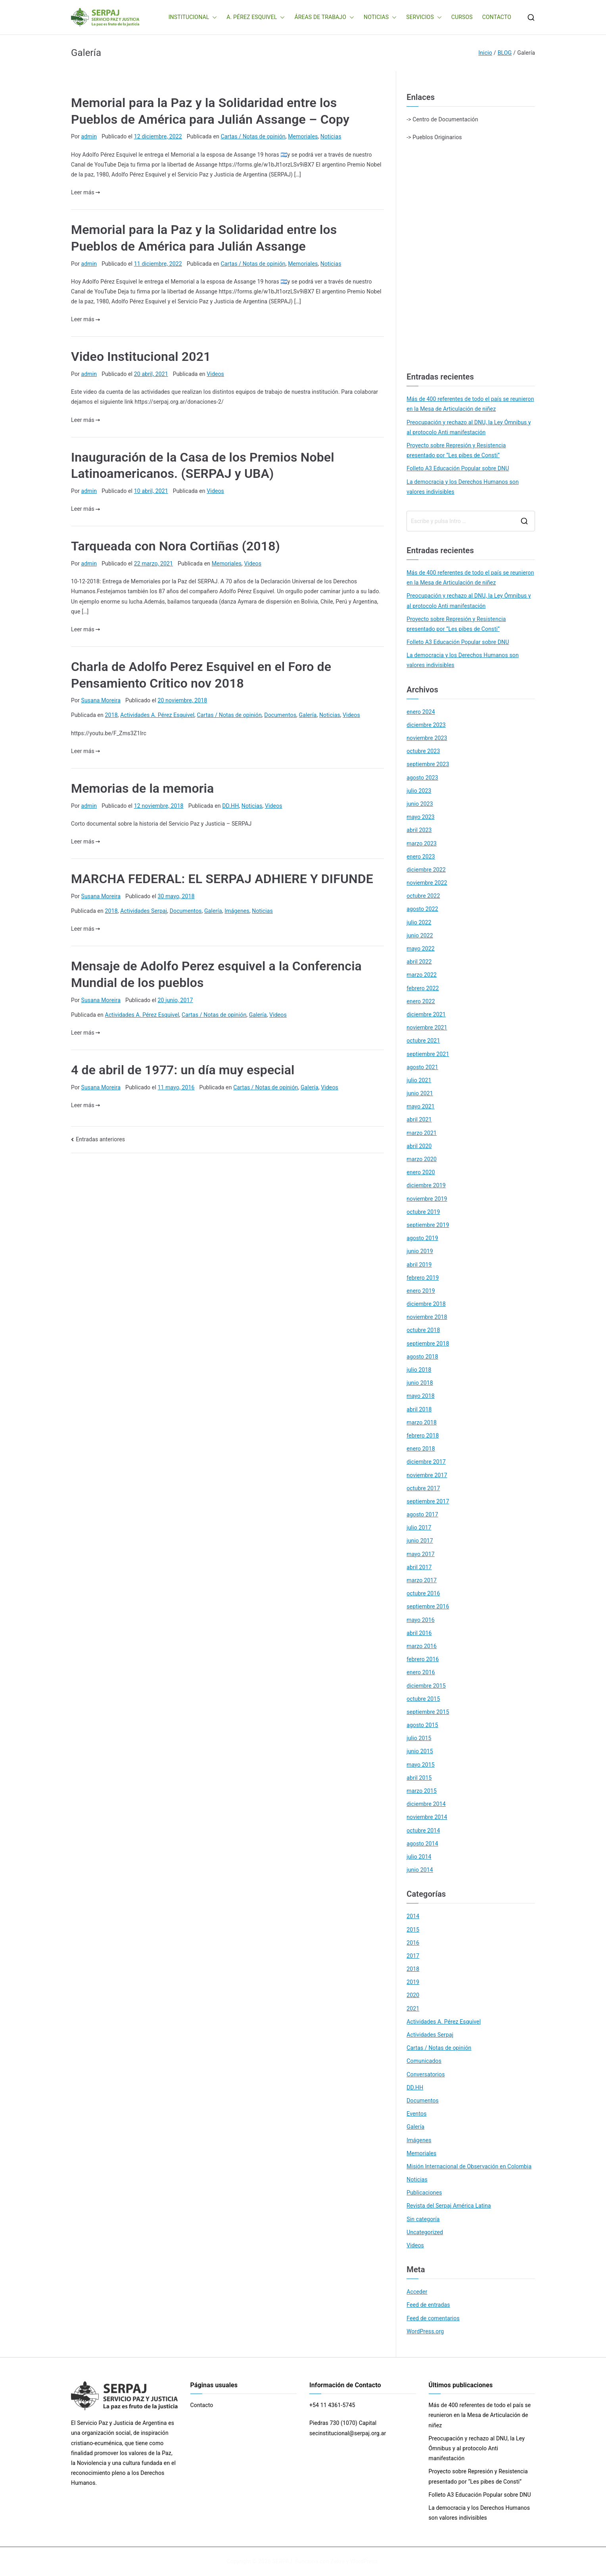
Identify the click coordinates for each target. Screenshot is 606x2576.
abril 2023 (419, 830)
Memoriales (303, 136)
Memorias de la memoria (142, 788)
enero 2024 (421, 712)
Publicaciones (424, 2192)
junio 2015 (420, 1751)
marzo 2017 (422, 1580)
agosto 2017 (422, 1514)
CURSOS (462, 17)
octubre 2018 (423, 1330)
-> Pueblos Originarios (434, 137)
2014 (413, 1916)
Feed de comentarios (433, 2318)
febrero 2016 (423, 1659)
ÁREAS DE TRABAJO (324, 17)
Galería (308, 715)
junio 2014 (420, 1870)
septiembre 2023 (428, 764)
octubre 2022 (423, 896)
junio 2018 (420, 1383)
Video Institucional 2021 (141, 356)
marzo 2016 (422, 1646)
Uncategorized (425, 2232)
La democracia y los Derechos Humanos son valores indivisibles (463, 487)
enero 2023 (421, 856)
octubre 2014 (423, 1830)
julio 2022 (419, 922)
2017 (413, 1956)
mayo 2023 (421, 817)
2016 (413, 1943)
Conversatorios (426, 2074)
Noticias (330, 136)
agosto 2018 (422, 1356)
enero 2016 (421, 1672)
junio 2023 (420, 804)
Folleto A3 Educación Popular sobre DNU (458, 468)
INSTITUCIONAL (193, 17)
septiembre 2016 (428, 1606)
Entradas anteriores (100, 1139)
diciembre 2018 (426, 1304)
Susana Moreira (101, 700)
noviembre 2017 (427, 1475)
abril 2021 (419, 1119)
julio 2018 (419, 1370)
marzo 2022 (422, 975)
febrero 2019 (423, 1278)
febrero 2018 (423, 1435)
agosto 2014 (422, 1843)
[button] (213, 17)
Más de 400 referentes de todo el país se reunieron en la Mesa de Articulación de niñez (470, 404)
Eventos (416, 2113)
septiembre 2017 (428, 1501)
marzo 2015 (422, 1791)
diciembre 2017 (426, 1462)
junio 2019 (420, 1251)
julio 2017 (419, 1527)
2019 (413, 1982)
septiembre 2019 (428, 1225)
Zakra (337, 2561)
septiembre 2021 (428, 1054)
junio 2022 (420, 935)
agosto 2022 (422, 909)
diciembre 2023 (426, 725)
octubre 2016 (423, 1593)
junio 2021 (420, 1093)
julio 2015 (419, 1738)
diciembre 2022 (426, 869)
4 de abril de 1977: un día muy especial (182, 1069)
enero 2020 (421, 1172)
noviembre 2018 (427, 1317)
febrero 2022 (423, 988)
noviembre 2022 (427, 883)
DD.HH (230, 806)
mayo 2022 (421, 948)
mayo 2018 (421, 1396)
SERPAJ (282, 2561)
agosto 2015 (422, 1725)
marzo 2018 (422, 1422)
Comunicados (424, 2061)
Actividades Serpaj (143, 911)
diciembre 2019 (426, 1185)
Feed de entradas (428, 2305)
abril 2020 (419, 1146)
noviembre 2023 (427, 738)
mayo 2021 (421, 1106)
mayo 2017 (421, 1554)
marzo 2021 (422, 1133)
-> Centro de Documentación (442, 119)
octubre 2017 (423, 1488)
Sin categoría (423, 2219)
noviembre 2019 (427, 1199)
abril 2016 (419, 1633)
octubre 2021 (423, 1040)
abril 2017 (419, 1567)
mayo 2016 (421, 1620)
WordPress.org (425, 2331)
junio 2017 (420, 1540)
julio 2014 (419, 1856)
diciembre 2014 (426, 1804)
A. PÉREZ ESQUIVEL (255, 17)
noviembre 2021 (427, 1027)
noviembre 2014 (427, 1817)
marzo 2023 (422, 843)
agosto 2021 (422, 1067)
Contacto (201, 2405)
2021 (413, 2008)
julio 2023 (419, 791)
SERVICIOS (424, 17)
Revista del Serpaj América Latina (449, 2205)
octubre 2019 (423, 1212)
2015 (413, 1929)
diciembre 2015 (426, 1686)
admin (89, 136)
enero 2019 (421, 1291)
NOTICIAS (380, 17)
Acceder (417, 2291)
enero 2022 (421, 1001)
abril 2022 (419, 961)
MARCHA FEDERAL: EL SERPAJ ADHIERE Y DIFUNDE (222, 878)
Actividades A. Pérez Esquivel (157, 715)
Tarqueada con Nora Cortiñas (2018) (175, 546)
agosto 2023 (422, 777)
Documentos (280, 715)
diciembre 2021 (426, 1014)
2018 (111, 715)
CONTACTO (496, 17)
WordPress (364, 2561)
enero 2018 (421, 1448)
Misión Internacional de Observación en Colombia (469, 2166)
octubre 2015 (423, 1699)
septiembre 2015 (428, 1712)
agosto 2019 (422, 1238)
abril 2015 (419, 1778)
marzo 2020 (422, 1159)
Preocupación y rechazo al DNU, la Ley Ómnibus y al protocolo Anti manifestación (469, 427)
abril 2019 (419, 1264)
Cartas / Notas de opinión (253, 136)
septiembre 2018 (428, 1343)
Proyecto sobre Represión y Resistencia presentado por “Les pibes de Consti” (456, 450)
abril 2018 (419, 1409)
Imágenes (236, 911)
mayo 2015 (421, 1764)
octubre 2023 (423, 751)
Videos (215, 374)
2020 (413, 1995)
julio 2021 (419, 1080)
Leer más (85, 192)
